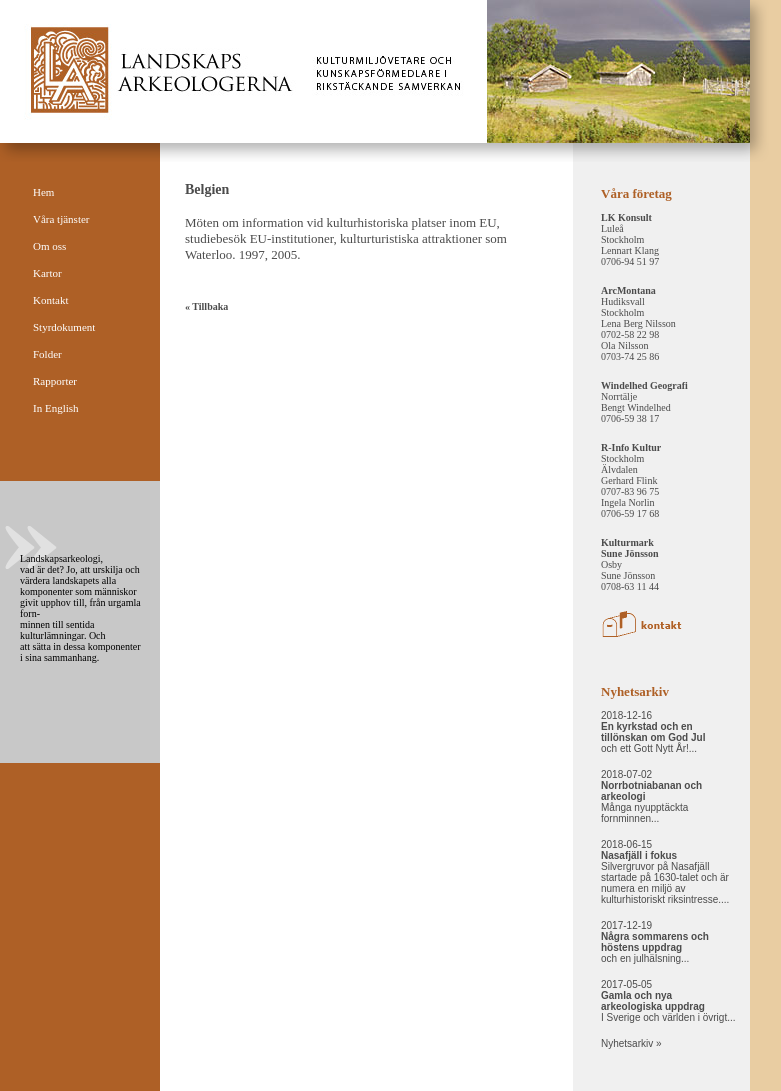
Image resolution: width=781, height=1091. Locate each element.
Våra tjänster (61, 219)
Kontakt (50, 300)
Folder (47, 354)
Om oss (49, 246)
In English (56, 408)
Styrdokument (64, 327)
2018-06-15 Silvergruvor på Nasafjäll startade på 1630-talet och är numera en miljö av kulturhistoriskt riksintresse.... (665, 872)
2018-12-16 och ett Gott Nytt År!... (653, 732)
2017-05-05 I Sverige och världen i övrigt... (668, 1001)
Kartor (47, 273)
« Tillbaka (206, 306)
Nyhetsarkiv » (631, 1043)
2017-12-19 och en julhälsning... (655, 942)
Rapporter (55, 381)
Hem (43, 192)
